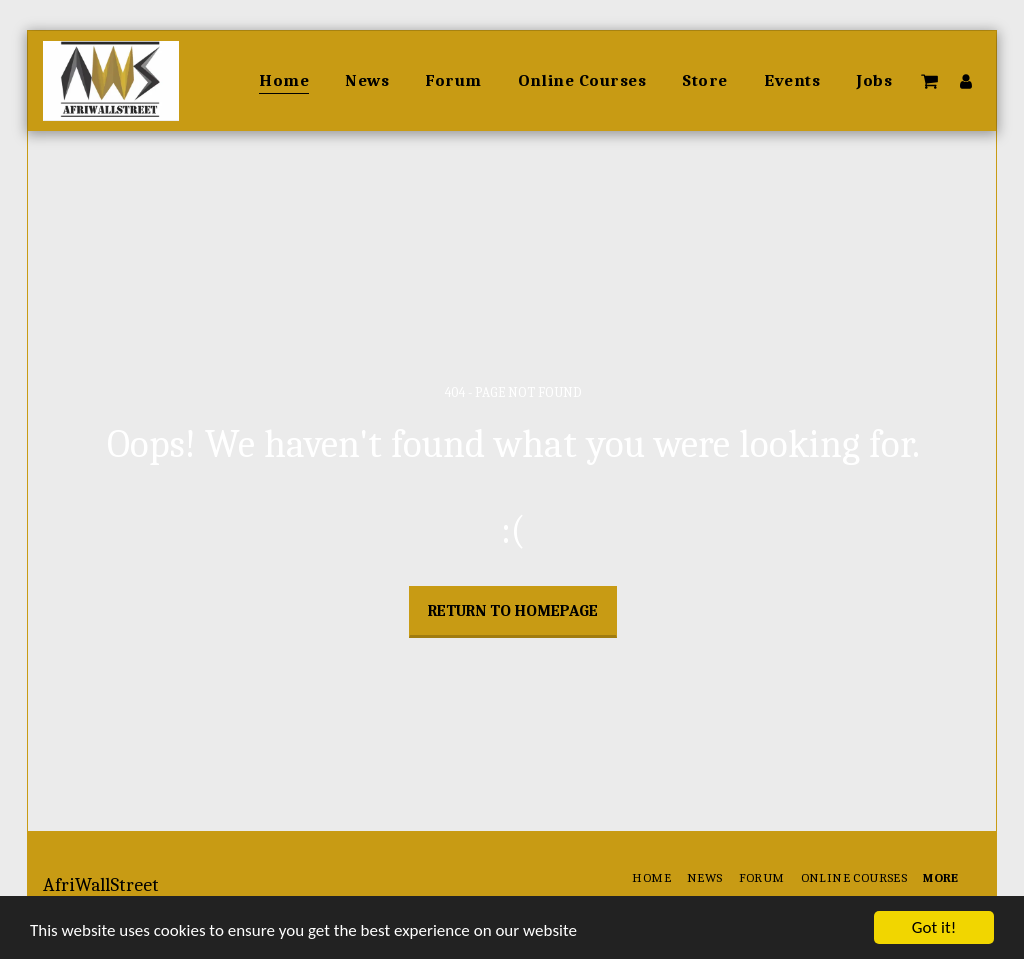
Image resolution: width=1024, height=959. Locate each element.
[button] (929, 81)
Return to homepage (513, 611)
